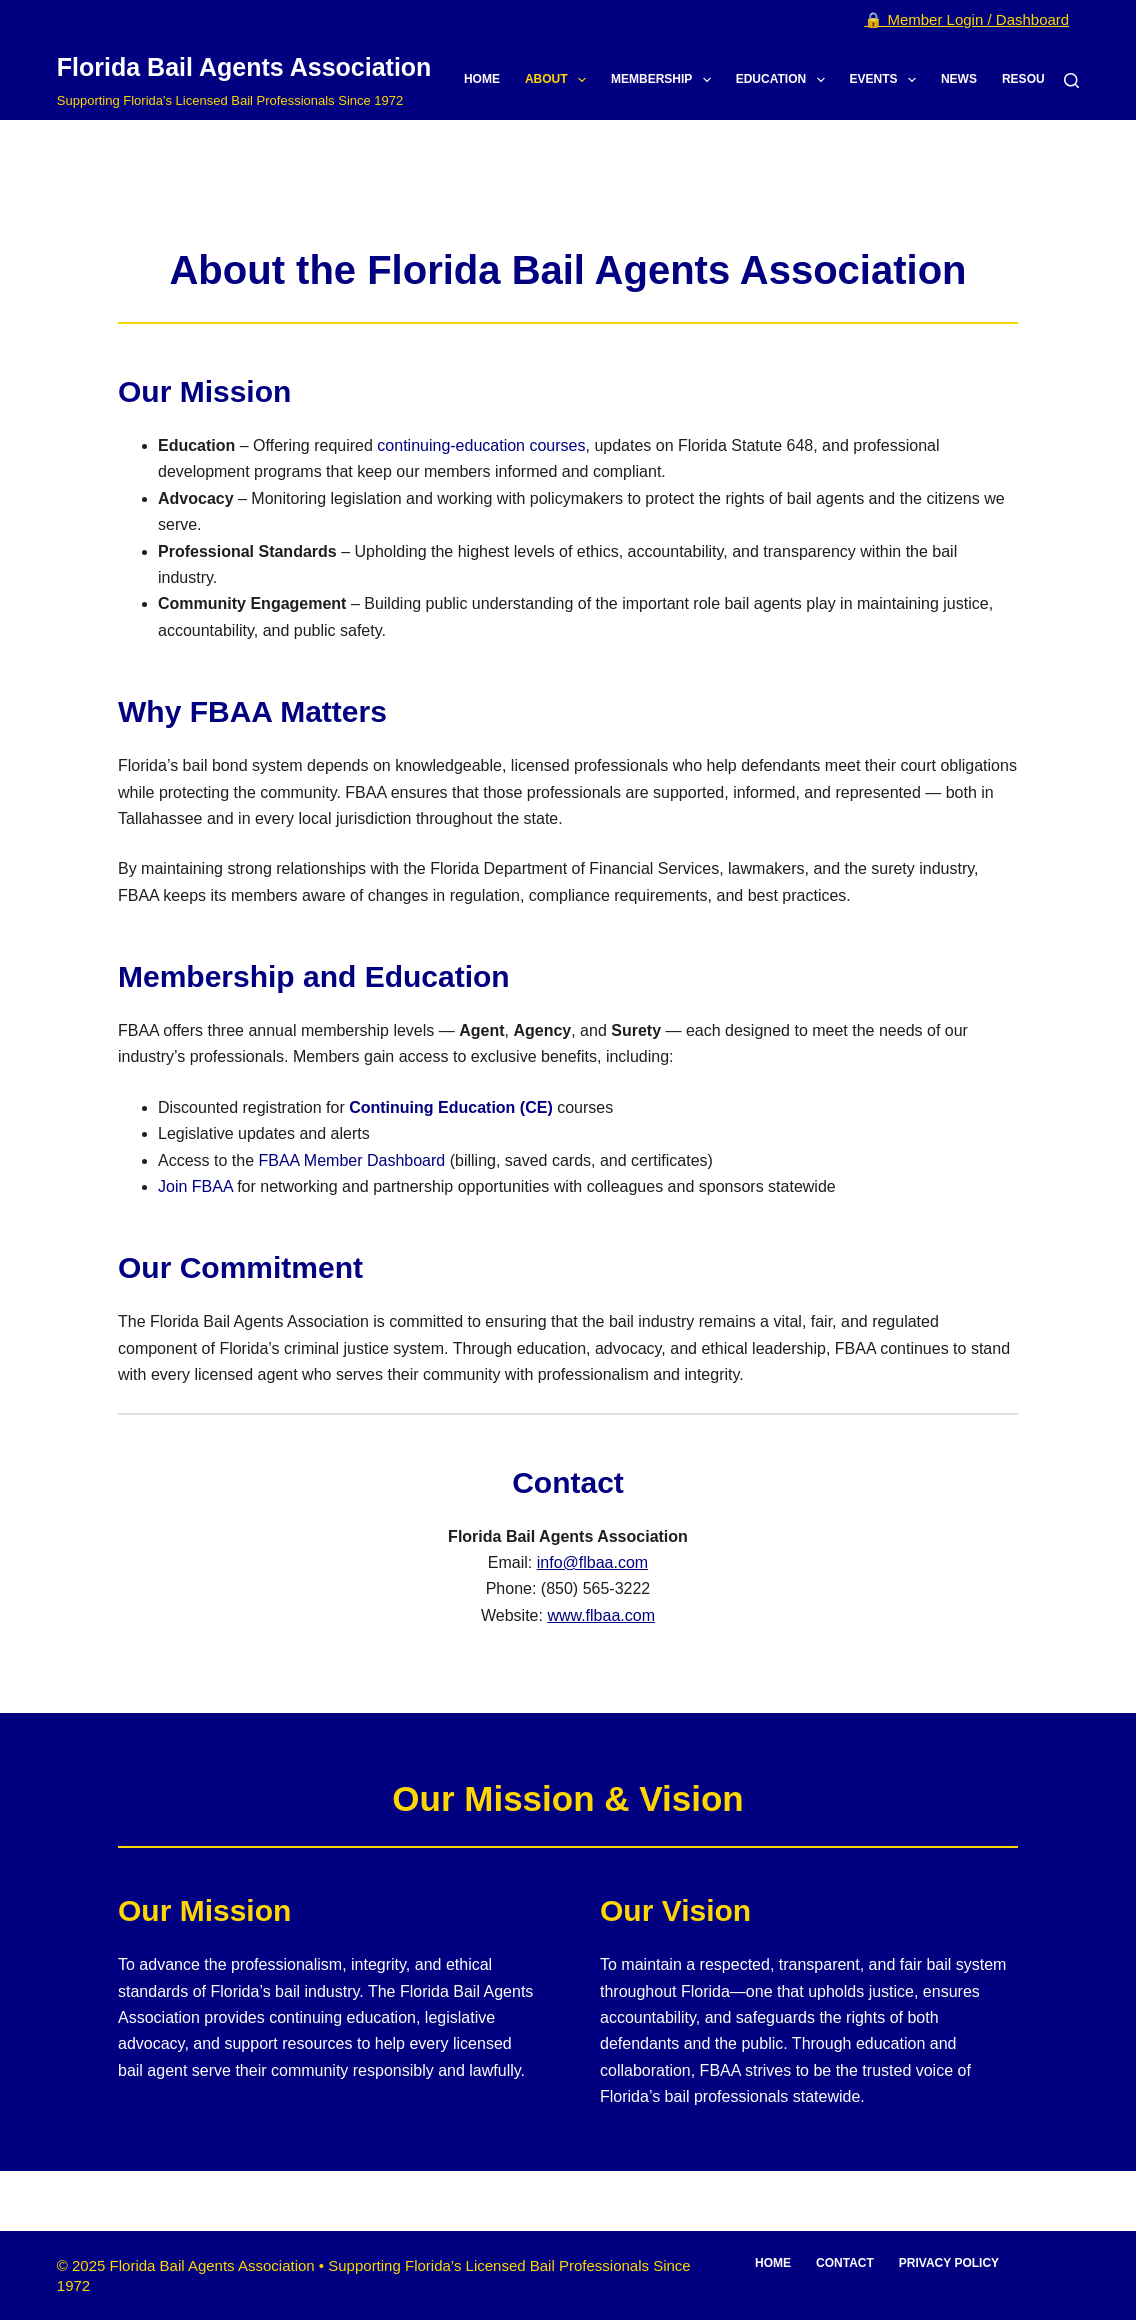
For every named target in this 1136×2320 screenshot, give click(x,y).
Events (887, 80)
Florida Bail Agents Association (244, 67)
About (559, 80)
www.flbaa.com (601, 1615)
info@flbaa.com (592, 1562)
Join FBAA (195, 1186)
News (959, 79)
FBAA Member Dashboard (351, 1160)
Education (784, 80)
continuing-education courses (481, 445)
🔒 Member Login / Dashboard (966, 19)
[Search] (1071, 80)
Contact (845, 2263)
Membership (665, 80)
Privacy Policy (949, 2263)
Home (482, 79)
